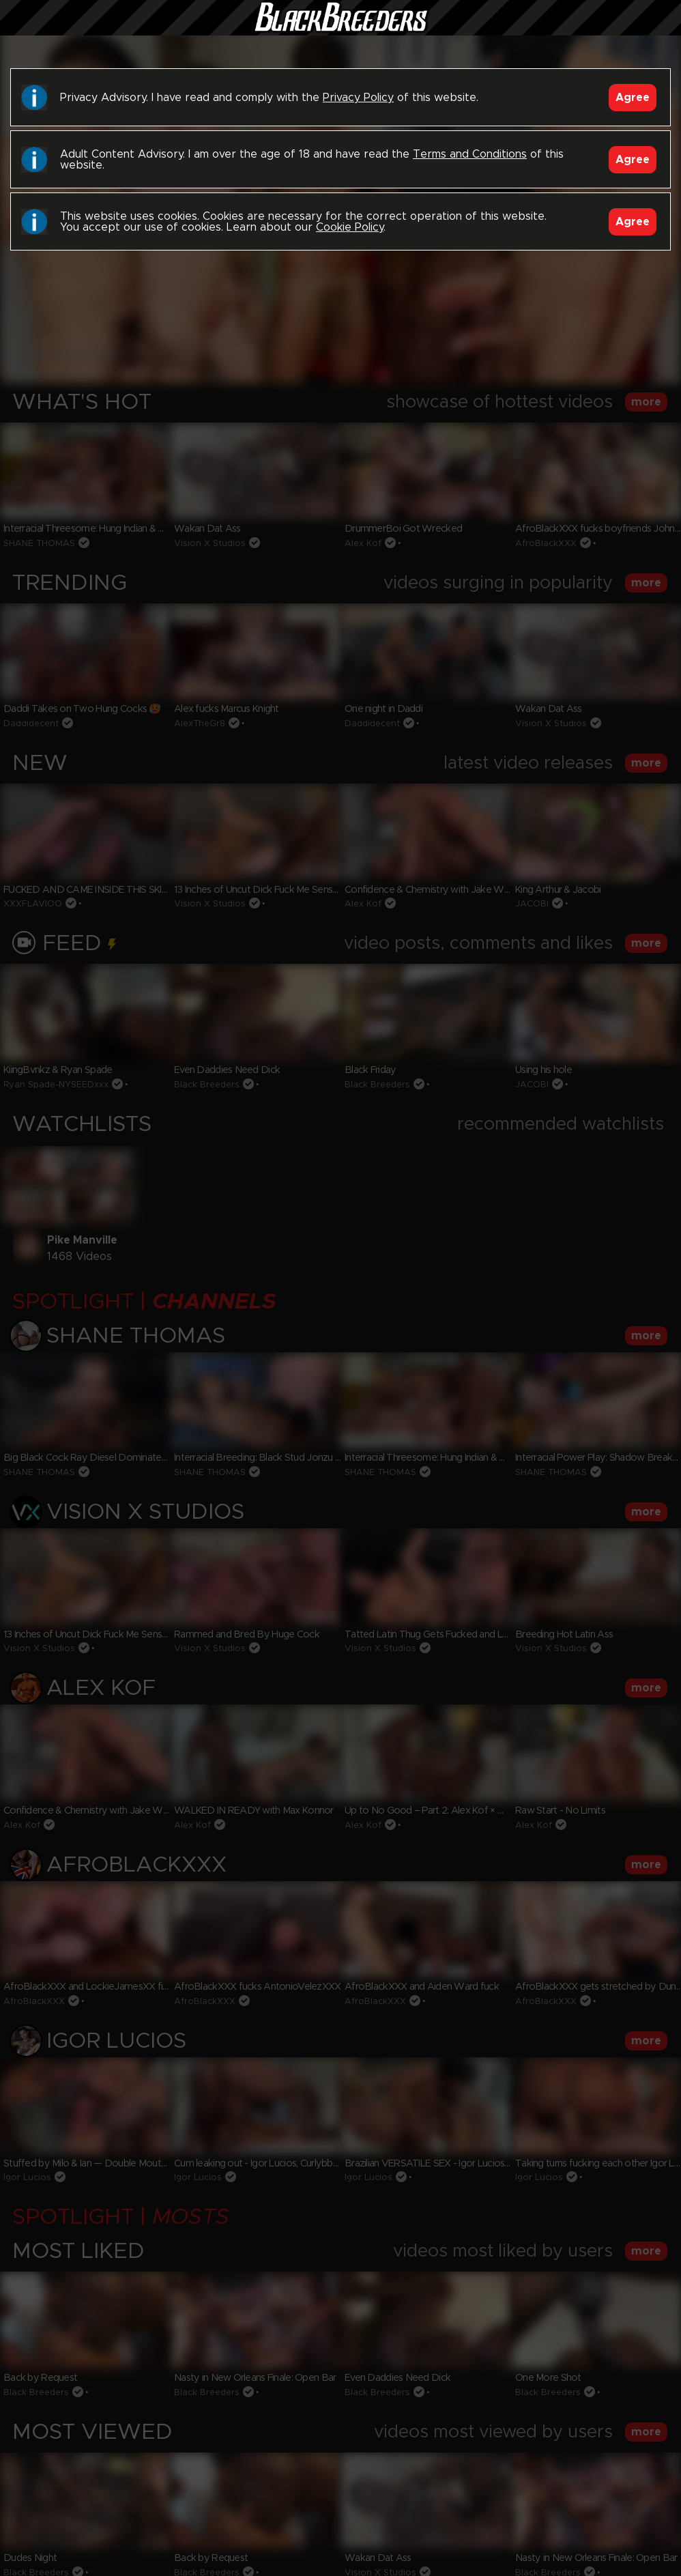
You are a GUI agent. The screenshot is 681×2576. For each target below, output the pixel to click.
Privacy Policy (358, 97)
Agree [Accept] (632, 97)
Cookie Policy (349, 227)
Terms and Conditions (470, 154)
